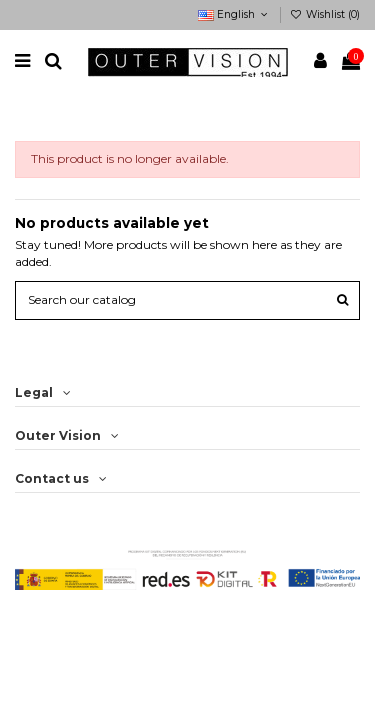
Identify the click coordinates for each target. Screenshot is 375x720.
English (234, 14)
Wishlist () (325, 14)
